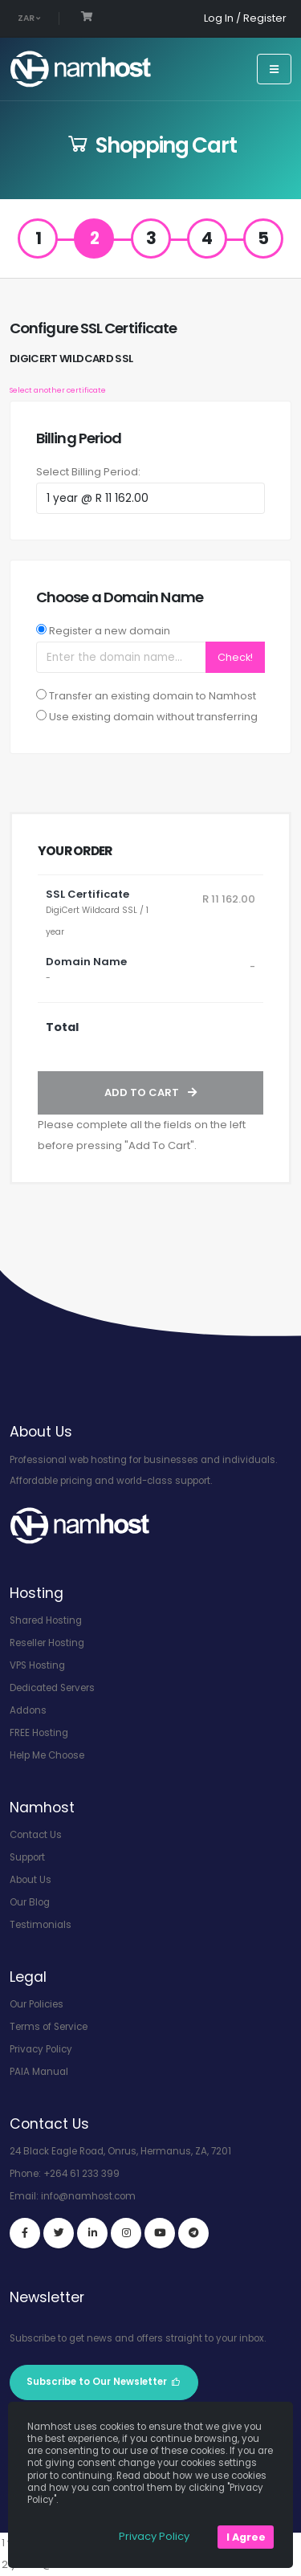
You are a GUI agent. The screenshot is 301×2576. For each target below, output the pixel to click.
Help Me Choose (47, 1755)
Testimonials (40, 1924)
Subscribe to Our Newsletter (103, 2381)
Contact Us (36, 1834)
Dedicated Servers (52, 1687)
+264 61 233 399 (81, 2173)
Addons (28, 1710)
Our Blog (30, 1902)
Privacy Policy (41, 2049)
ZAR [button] (29, 18)
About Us (30, 1879)
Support (27, 1857)
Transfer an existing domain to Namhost (152, 695)
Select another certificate (58, 390)
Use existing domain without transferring (153, 716)
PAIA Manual (39, 2071)
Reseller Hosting (47, 1642)
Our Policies (36, 2004)
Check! (235, 657)
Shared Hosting (46, 1620)
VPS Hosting (37, 1665)
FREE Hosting (39, 1732)
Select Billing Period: (88, 471)
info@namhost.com (88, 2196)
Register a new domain (109, 630)
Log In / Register (245, 18)
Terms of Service (48, 2026)
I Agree (246, 2537)
